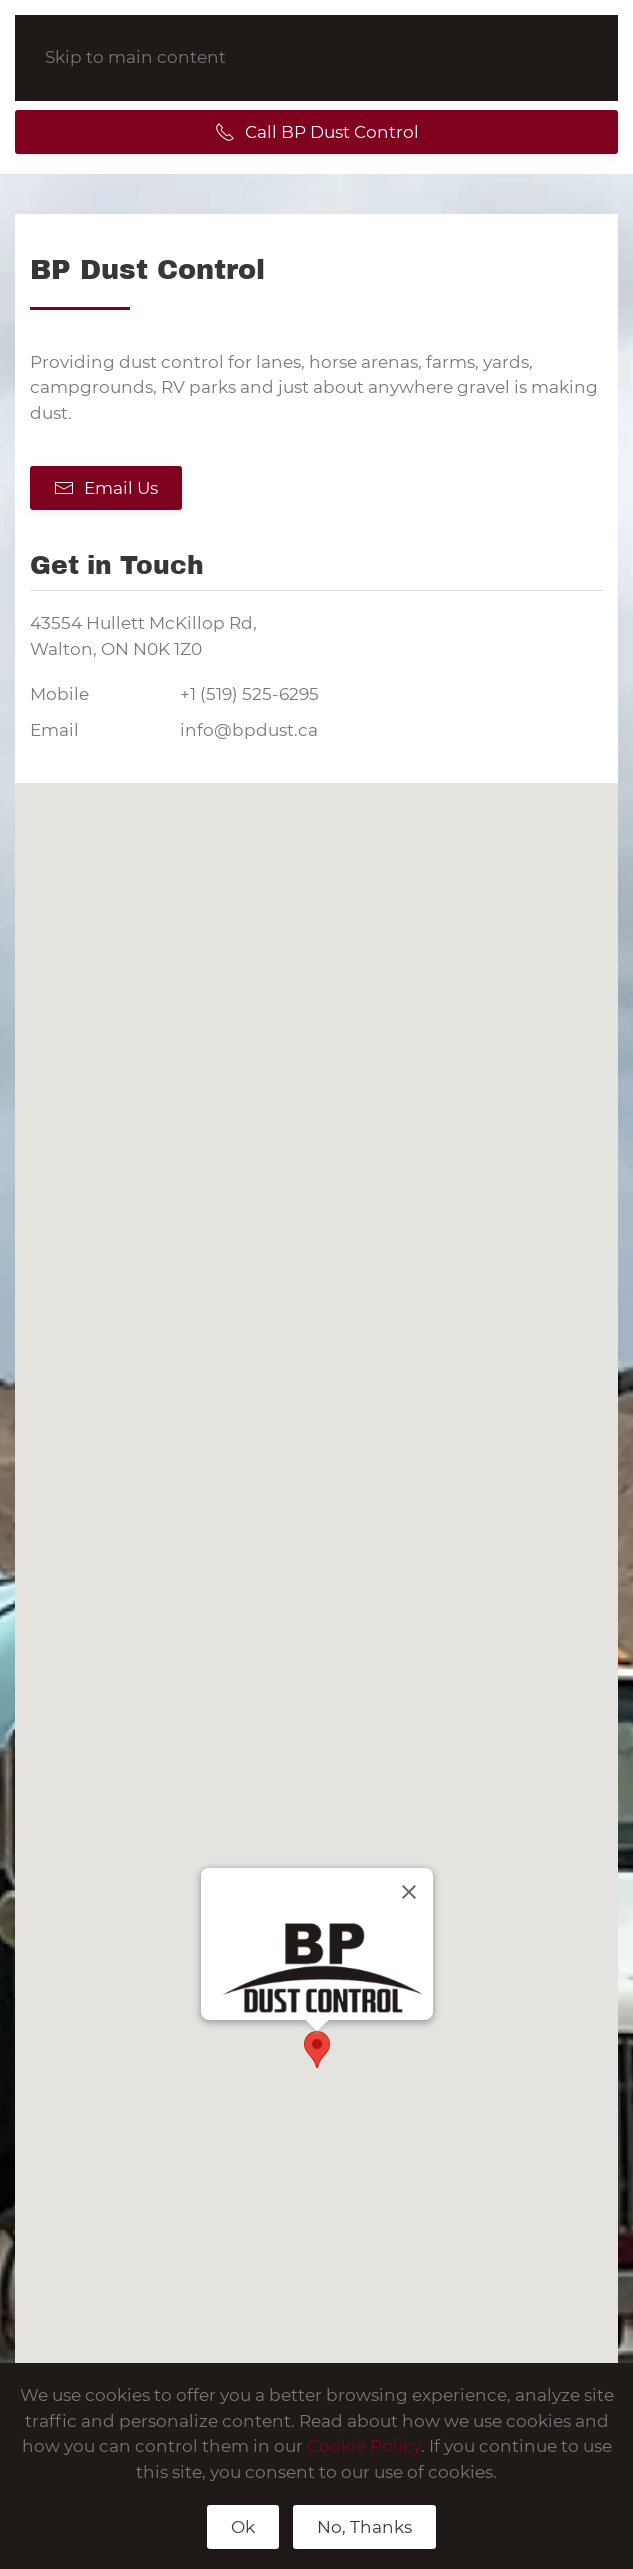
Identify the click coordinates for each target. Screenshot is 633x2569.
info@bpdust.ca (249, 730)
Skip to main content (135, 57)
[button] (317, 2049)
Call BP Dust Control (317, 132)
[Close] (409, 1892)
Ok (243, 2527)
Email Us (106, 488)
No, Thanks (364, 2527)
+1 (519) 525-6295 (249, 694)
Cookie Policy (364, 2446)
